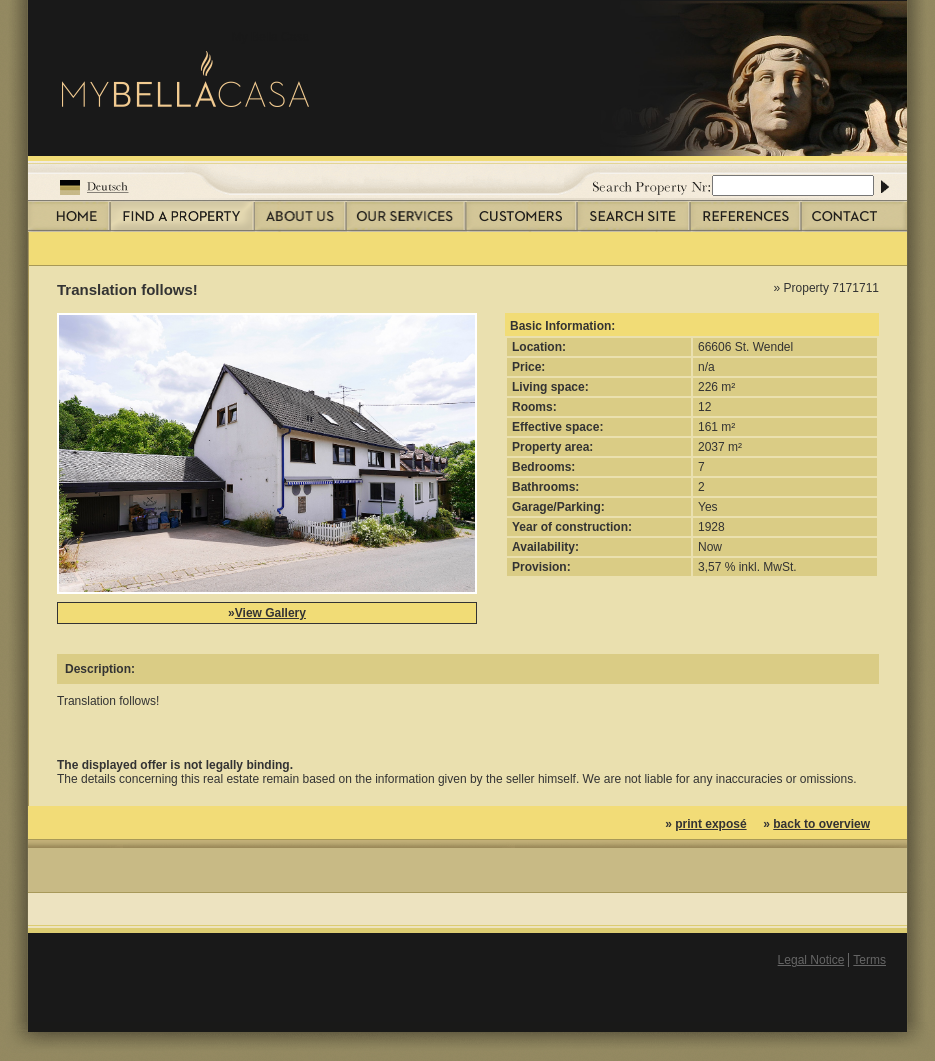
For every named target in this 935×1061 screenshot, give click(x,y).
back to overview (821, 824)
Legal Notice (811, 960)
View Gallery (270, 613)
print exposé (710, 824)
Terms (869, 960)
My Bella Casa (270, 37)
